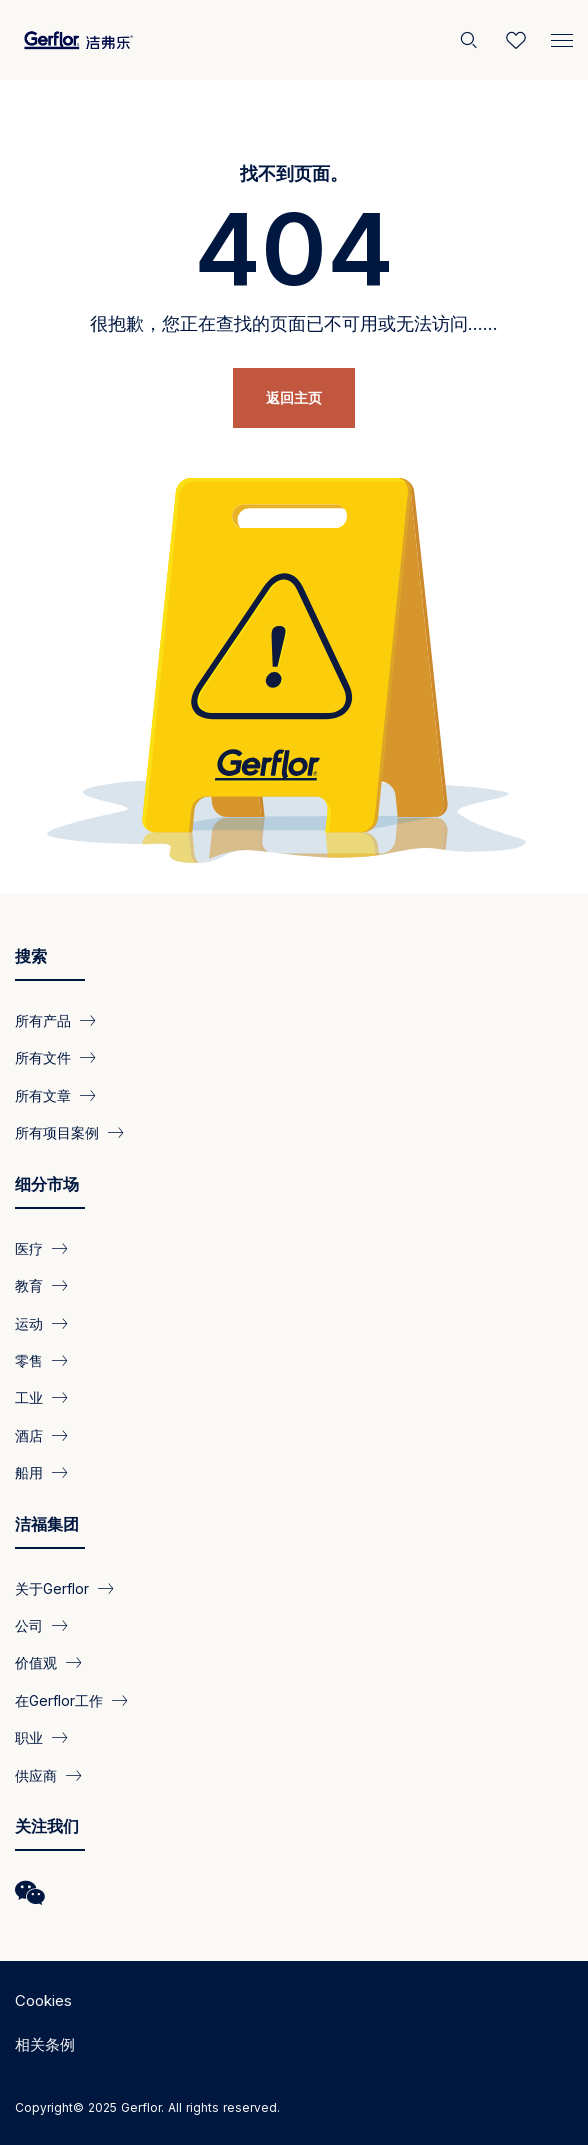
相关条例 (45, 2044)
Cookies (43, 2000)
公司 (29, 1625)
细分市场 (47, 1184)
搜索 (31, 956)
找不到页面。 (294, 173)
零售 (29, 1360)
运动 (29, 1322)
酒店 (29, 1434)
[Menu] (562, 36)
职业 (29, 1737)
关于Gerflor (52, 1587)
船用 (29, 1472)
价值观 (36, 1662)
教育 (29, 1285)
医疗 (29, 1247)
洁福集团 (47, 1524)
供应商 (36, 1774)
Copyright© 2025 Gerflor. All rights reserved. (147, 2107)
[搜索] (471, 40)
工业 (29, 1397)
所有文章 (43, 1094)
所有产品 (43, 1020)
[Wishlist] (516, 40)
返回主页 (294, 397)
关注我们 (47, 1826)
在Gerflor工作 (59, 1699)
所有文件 (43, 1057)
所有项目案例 (57, 1132)
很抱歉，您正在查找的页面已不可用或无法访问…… (294, 323)
